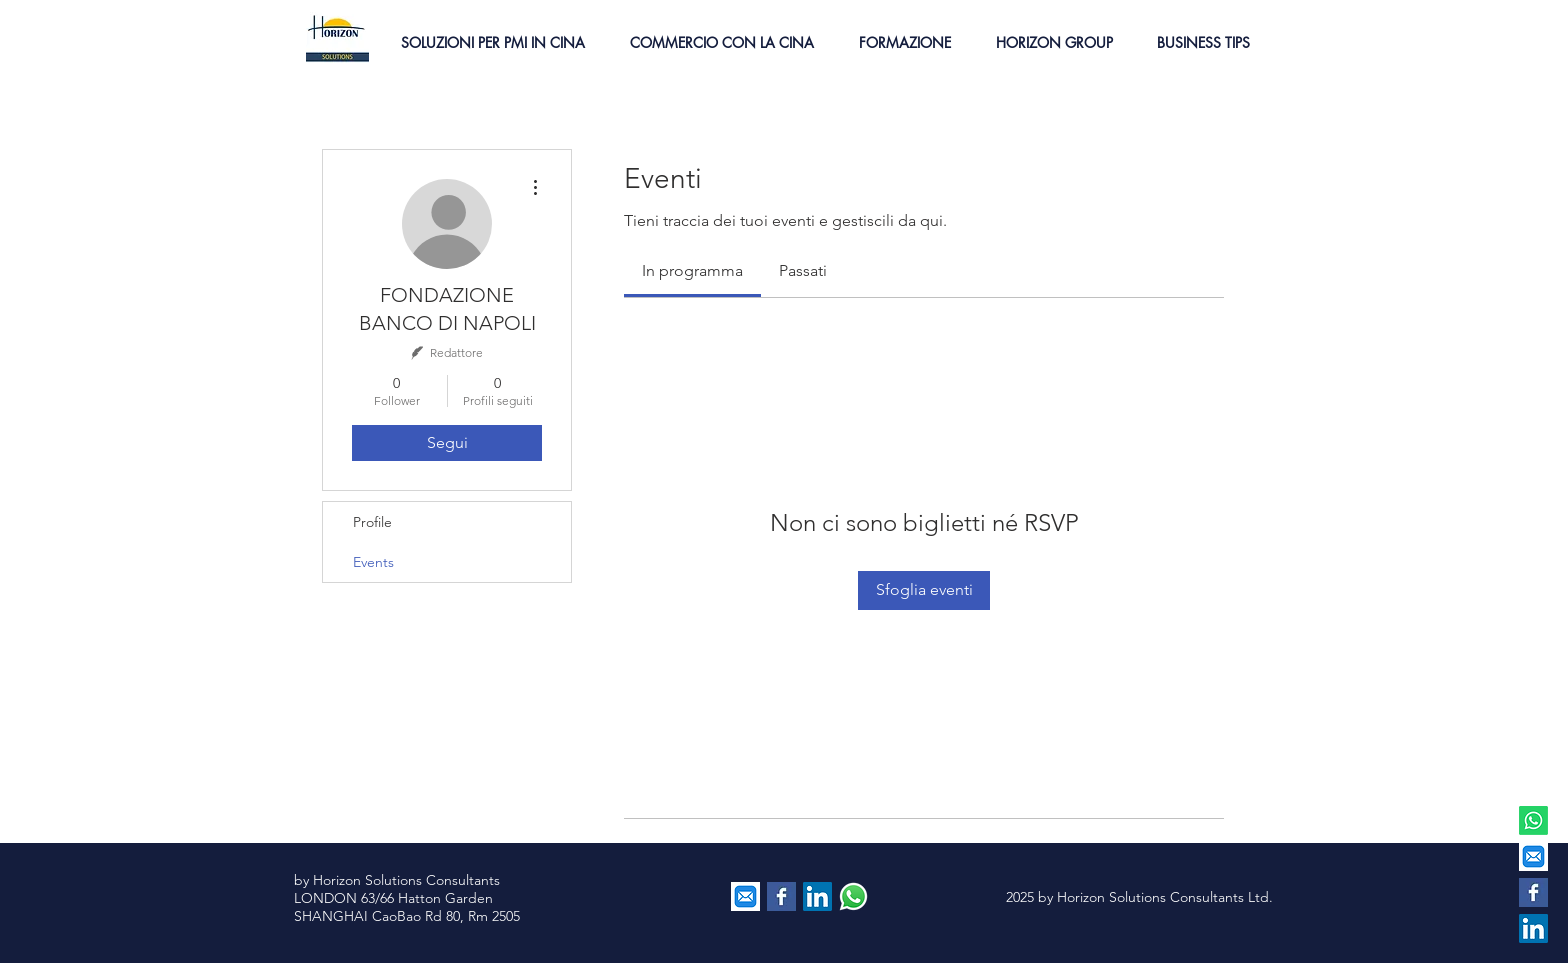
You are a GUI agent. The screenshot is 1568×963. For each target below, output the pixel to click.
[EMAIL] (1533, 856)
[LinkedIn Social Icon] (1533, 928)
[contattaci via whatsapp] (853, 896)
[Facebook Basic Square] (1533, 892)
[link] (692, 270)
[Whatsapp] (1533, 820)
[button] (492, 42)
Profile (372, 522)
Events (373, 562)
